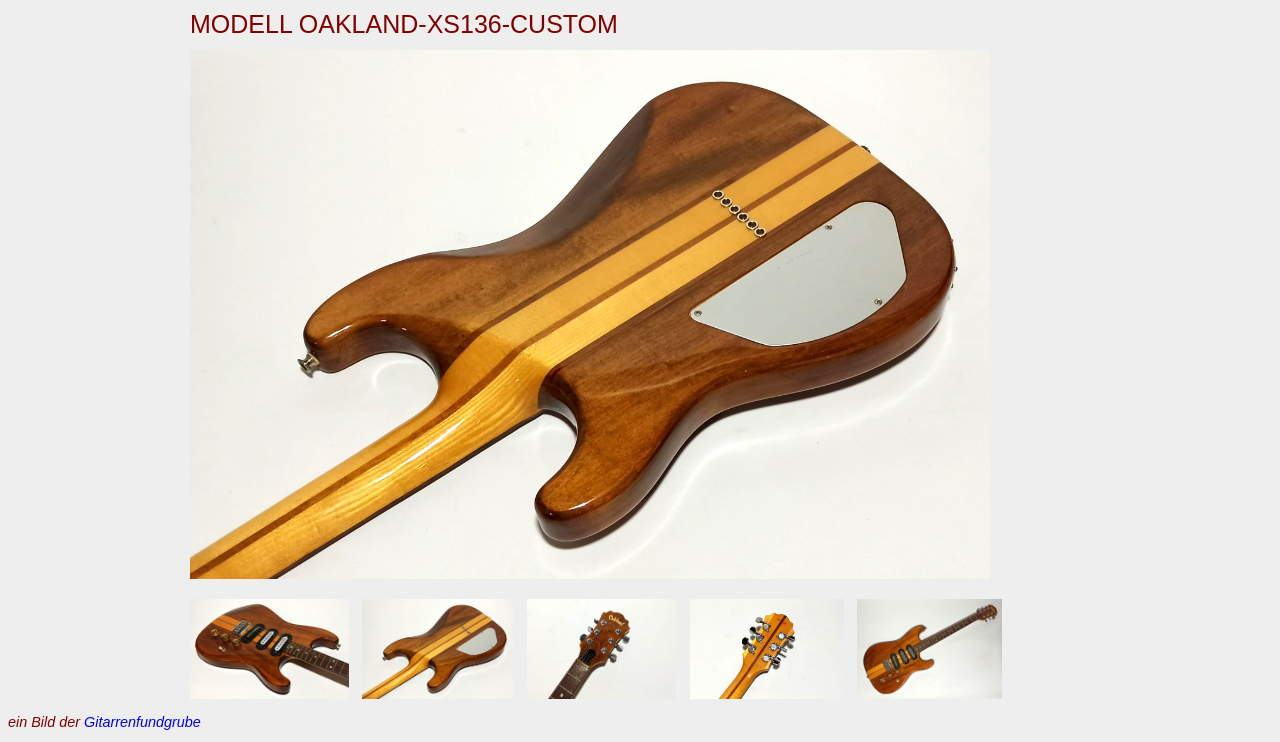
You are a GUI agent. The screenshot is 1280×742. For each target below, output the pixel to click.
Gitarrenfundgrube (142, 722)
